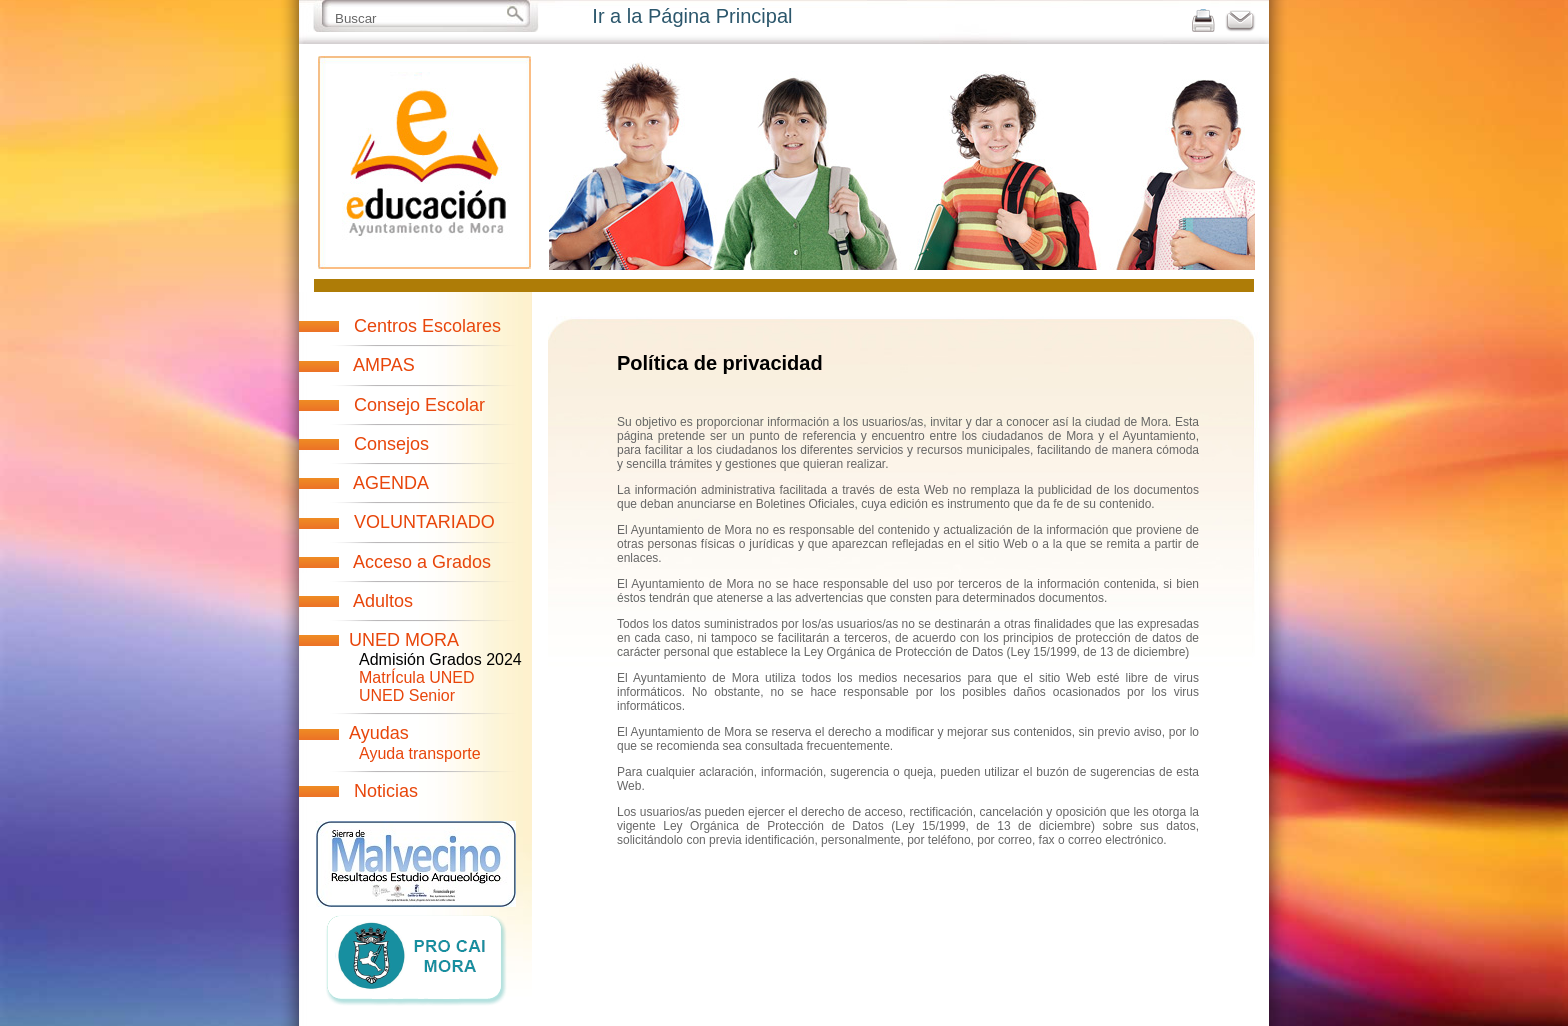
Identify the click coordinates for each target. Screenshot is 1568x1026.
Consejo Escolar (419, 405)
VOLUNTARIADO (424, 522)
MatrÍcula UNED (417, 677)
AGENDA (391, 483)
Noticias (386, 791)
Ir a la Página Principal (692, 16)
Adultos (383, 601)
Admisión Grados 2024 (440, 659)
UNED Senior (407, 695)
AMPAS (384, 365)
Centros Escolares (427, 326)
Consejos (391, 444)
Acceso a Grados (422, 562)
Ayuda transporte (420, 753)
